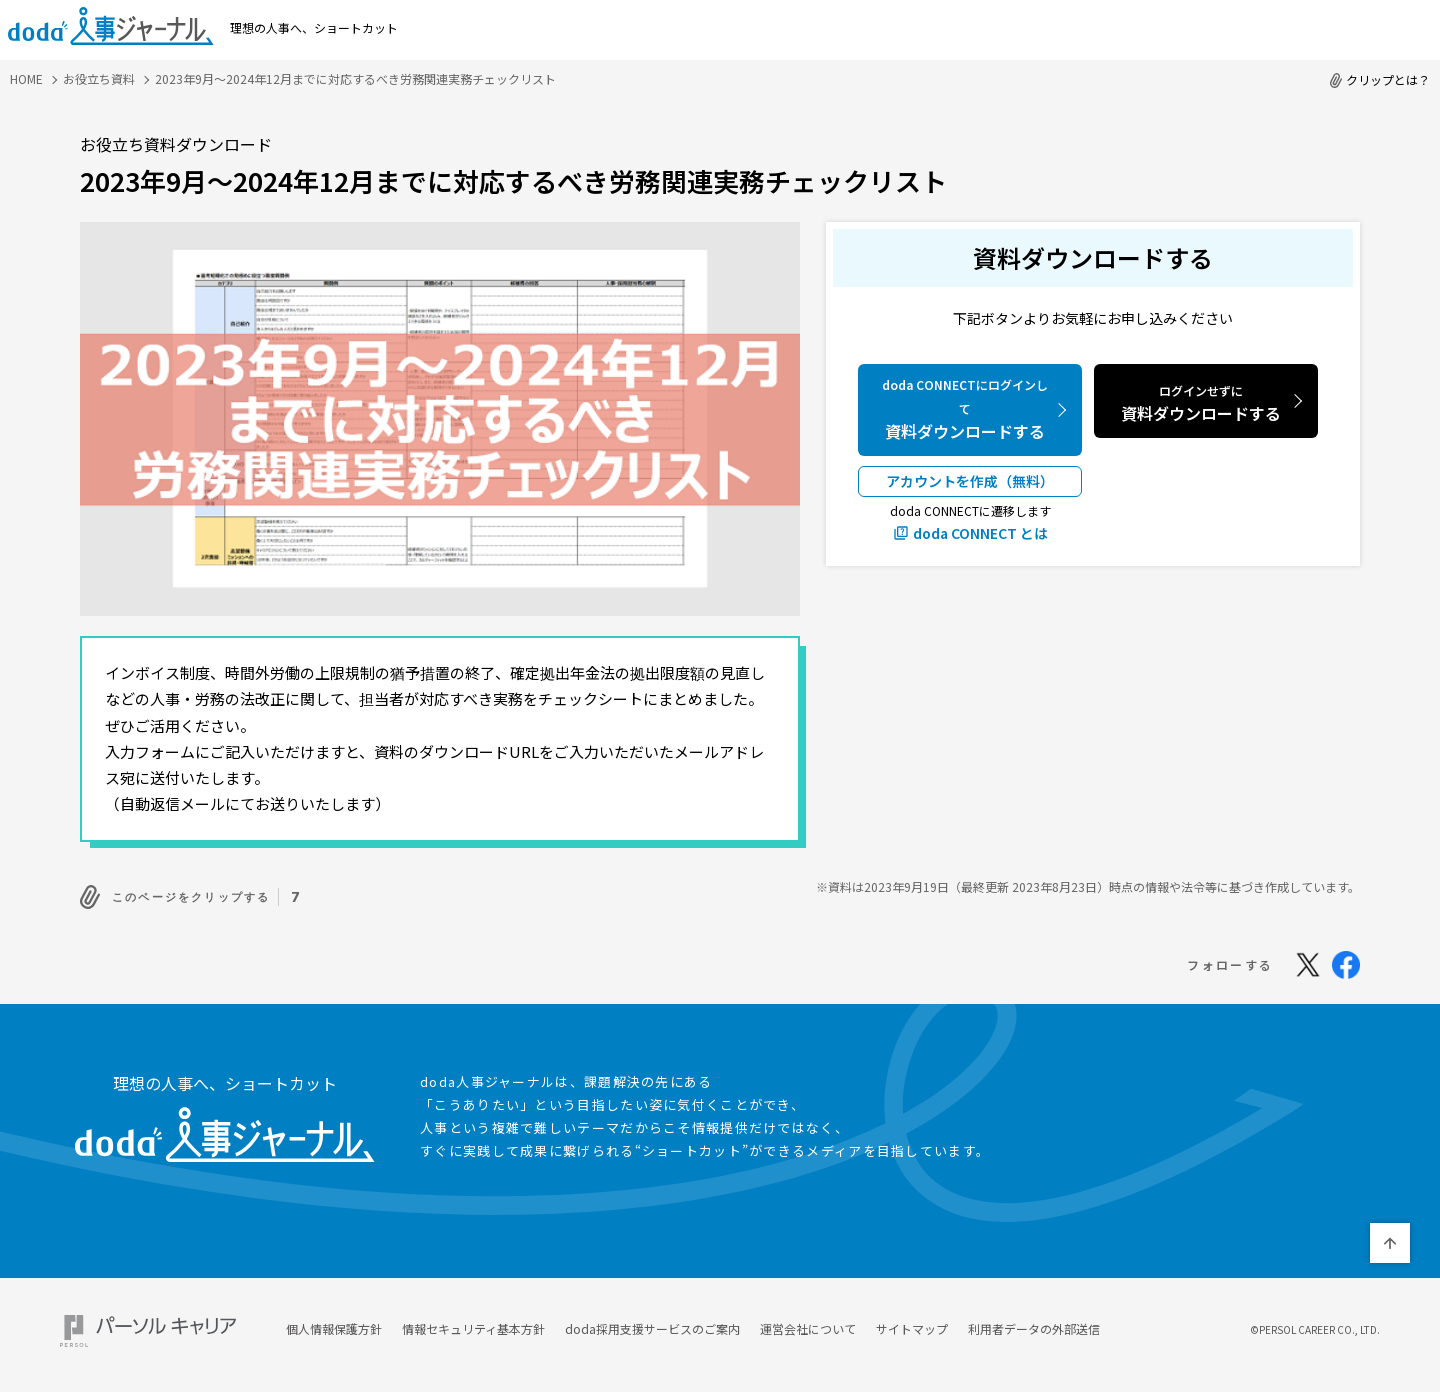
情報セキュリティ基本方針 (473, 1323)
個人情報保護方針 (334, 1323)
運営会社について (808, 1323)
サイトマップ (912, 1323)
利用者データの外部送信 (1034, 1323)
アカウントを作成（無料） (970, 481)
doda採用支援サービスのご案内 (652, 1323)
